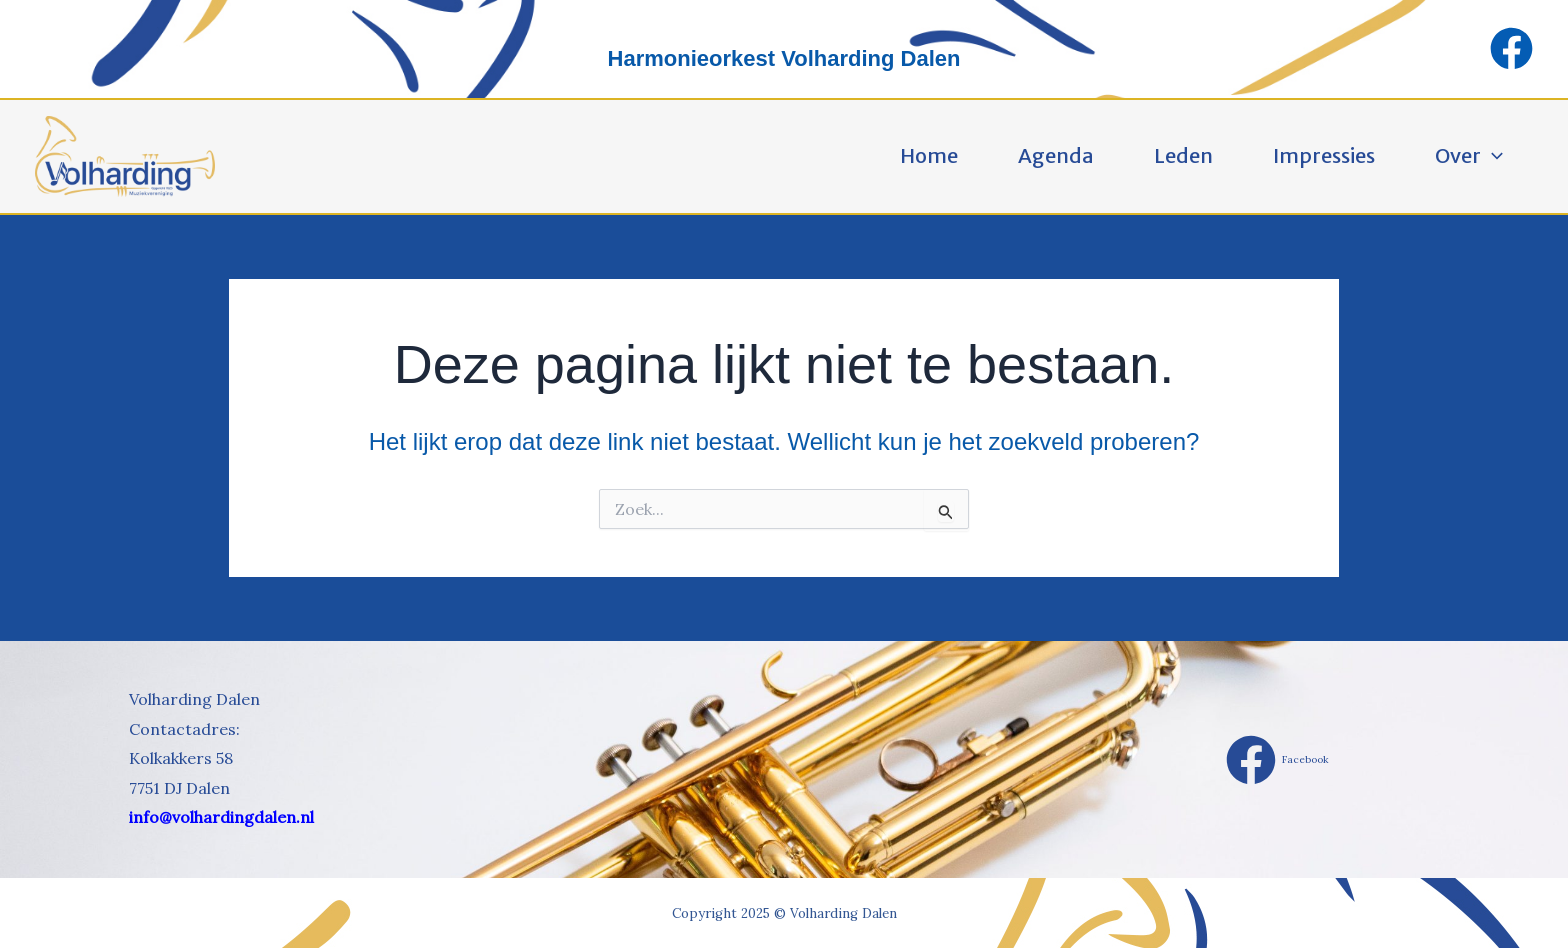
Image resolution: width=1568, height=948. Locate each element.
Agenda (1056, 155)
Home (929, 155)
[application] (1492, 156)
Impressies (1324, 155)
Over (1469, 155)
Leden (1183, 155)
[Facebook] (1511, 48)
